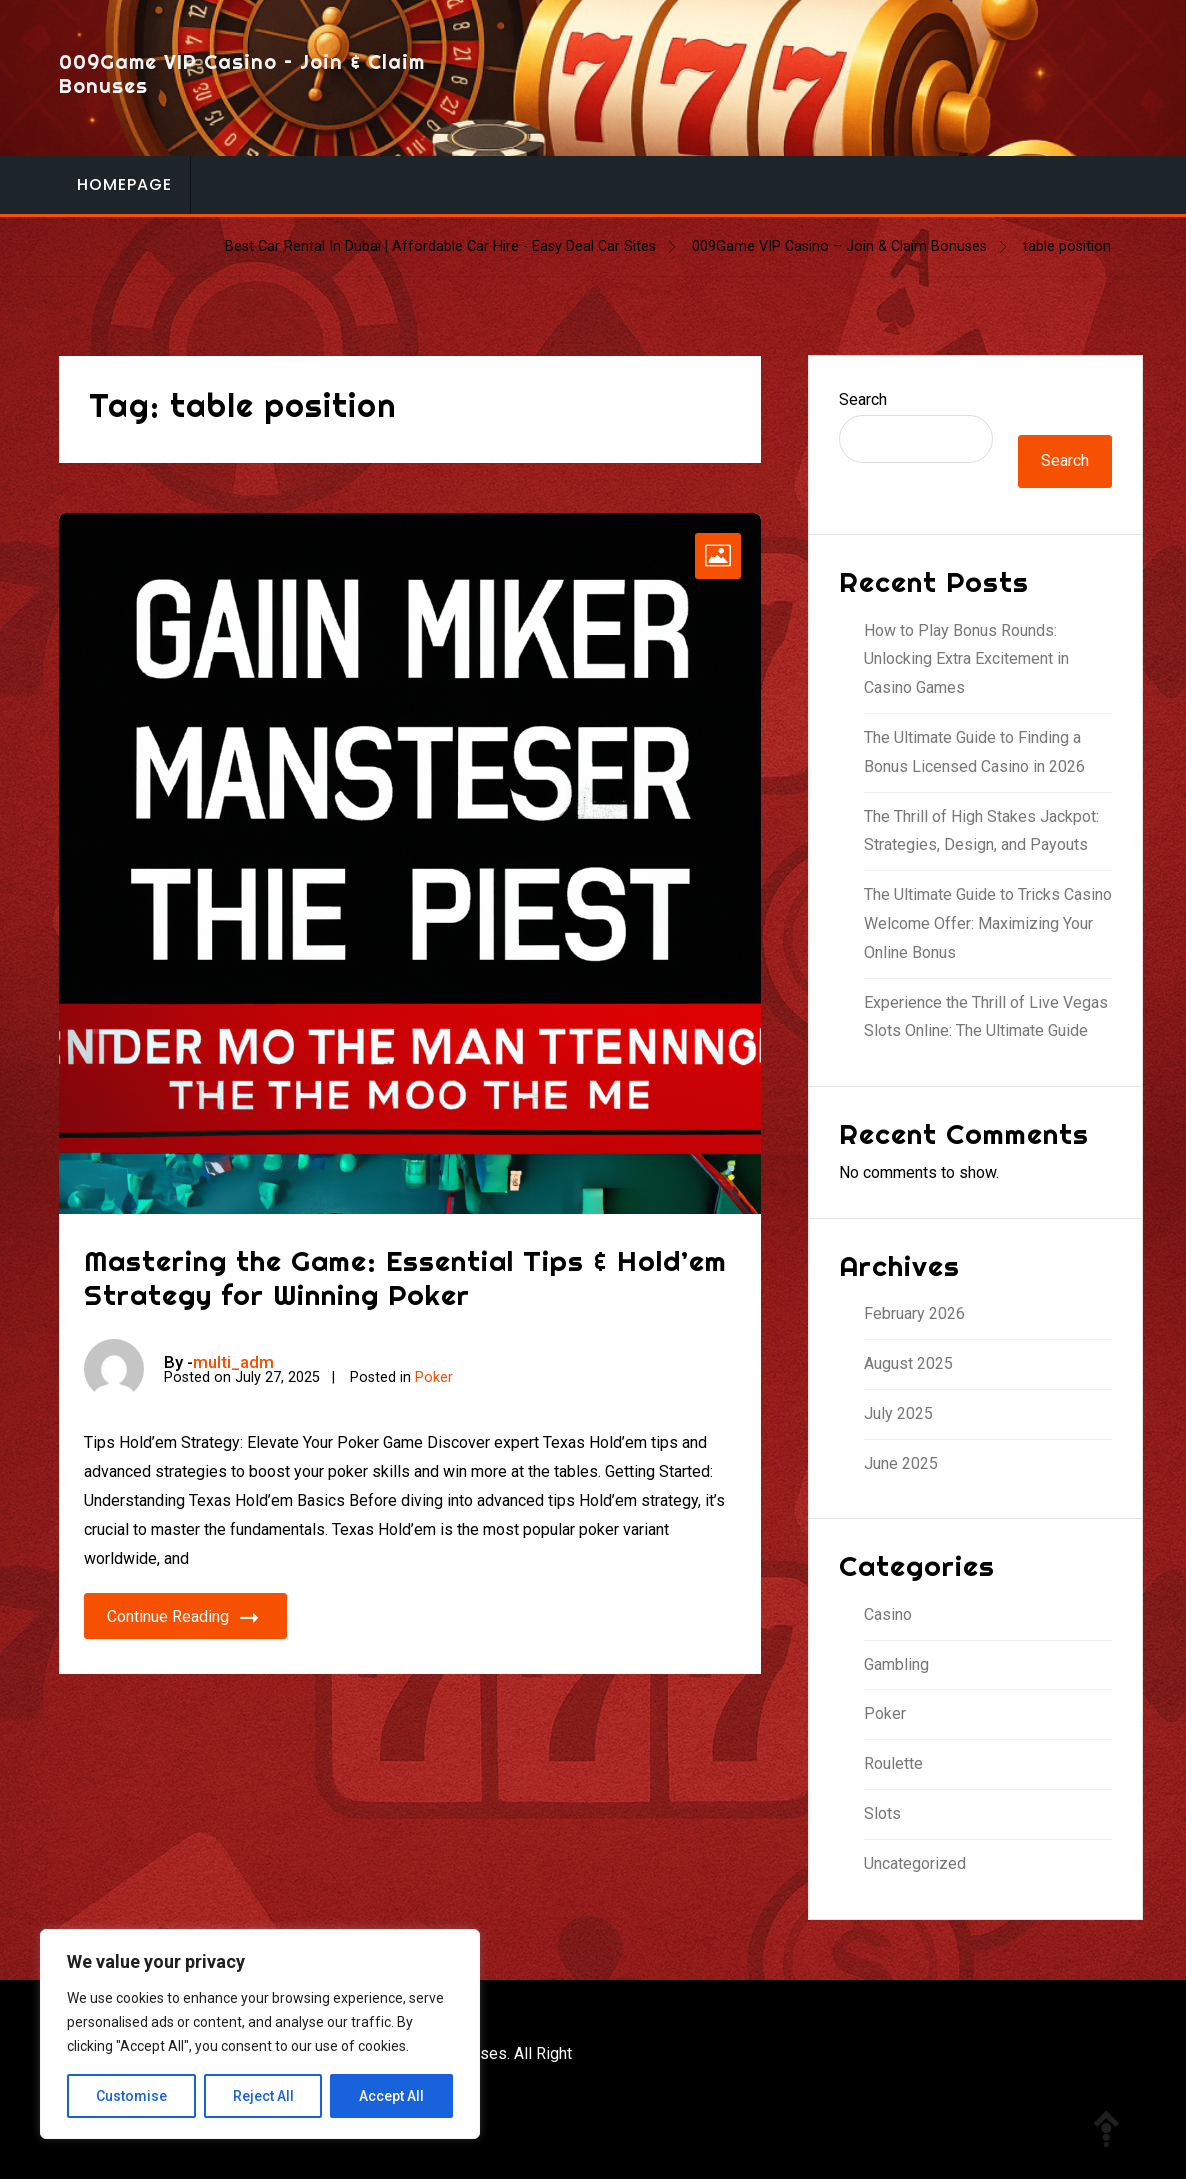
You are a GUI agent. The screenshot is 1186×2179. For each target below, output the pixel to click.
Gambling (896, 1664)
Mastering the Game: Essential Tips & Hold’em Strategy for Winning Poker (405, 1277)
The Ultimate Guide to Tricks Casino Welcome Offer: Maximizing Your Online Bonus (988, 923)
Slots (882, 1813)
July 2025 (898, 1413)
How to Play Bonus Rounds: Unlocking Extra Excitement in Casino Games (966, 659)
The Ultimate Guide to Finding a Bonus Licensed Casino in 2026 (974, 752)
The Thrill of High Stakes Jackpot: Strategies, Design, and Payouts (981, 831)
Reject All (263, 2096)
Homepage (124, 184)
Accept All (391, 2096)
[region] (260, 2034)
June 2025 (901, 1463)
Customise (131, 2096)
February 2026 (914, 1313)
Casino (888, 1614)
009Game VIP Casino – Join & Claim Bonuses (242, 73)
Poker (434, 1377)
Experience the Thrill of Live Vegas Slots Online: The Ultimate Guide (986, 1017)
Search (863, 399)
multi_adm (233, 1362)
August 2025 (908, 1363)
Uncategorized (915, 1863)
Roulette (893, 1763)
